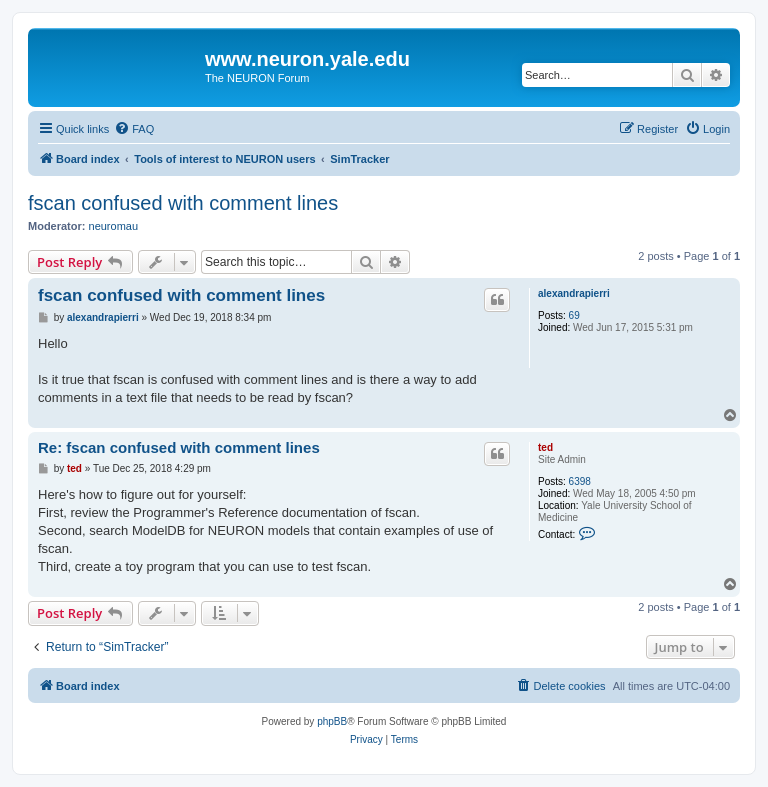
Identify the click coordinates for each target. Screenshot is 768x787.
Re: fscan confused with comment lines (179, 447)
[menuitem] (134, 129)
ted (545, 447)
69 (574, 315)
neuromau (114, 226)
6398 (580, 481)
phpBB (332, 721)
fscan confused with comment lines (183, 203)
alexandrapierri (574, 293)
